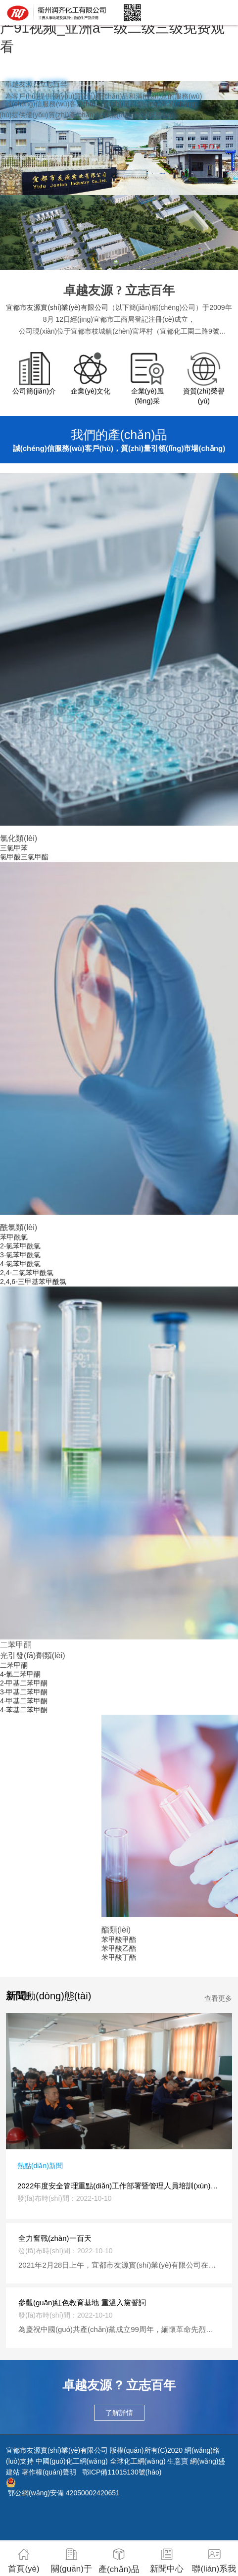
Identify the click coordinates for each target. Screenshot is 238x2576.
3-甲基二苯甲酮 (24, 1692)
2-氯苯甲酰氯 (20, 1246)
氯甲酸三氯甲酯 (24, 857)
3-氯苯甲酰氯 (20, 1255)
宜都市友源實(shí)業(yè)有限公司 (57, 307)
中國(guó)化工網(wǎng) (72, 2461)
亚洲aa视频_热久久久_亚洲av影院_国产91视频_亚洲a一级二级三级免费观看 (116, 27)
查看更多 (218, 1998)
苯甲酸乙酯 (118, 1948)
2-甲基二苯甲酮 (24, 1683)
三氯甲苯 (14, 848)
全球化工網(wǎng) (138, 2461)
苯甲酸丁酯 (118, 1957)
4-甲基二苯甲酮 (24, 1701)
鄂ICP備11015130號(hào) (121, 2472)
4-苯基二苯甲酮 (24, 1710)
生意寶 (177, 2461)
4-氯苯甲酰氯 (20, 1264)
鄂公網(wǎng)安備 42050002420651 (64, 2493)
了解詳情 (119, 2413)
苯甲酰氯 (14, 1237)
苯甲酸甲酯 (118, 1939)
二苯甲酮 (14, 1665)
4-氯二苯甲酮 (20, 1674)
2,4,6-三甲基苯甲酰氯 (33, 1282)
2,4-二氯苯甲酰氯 (26, 1273)
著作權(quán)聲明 (49, 2472)
